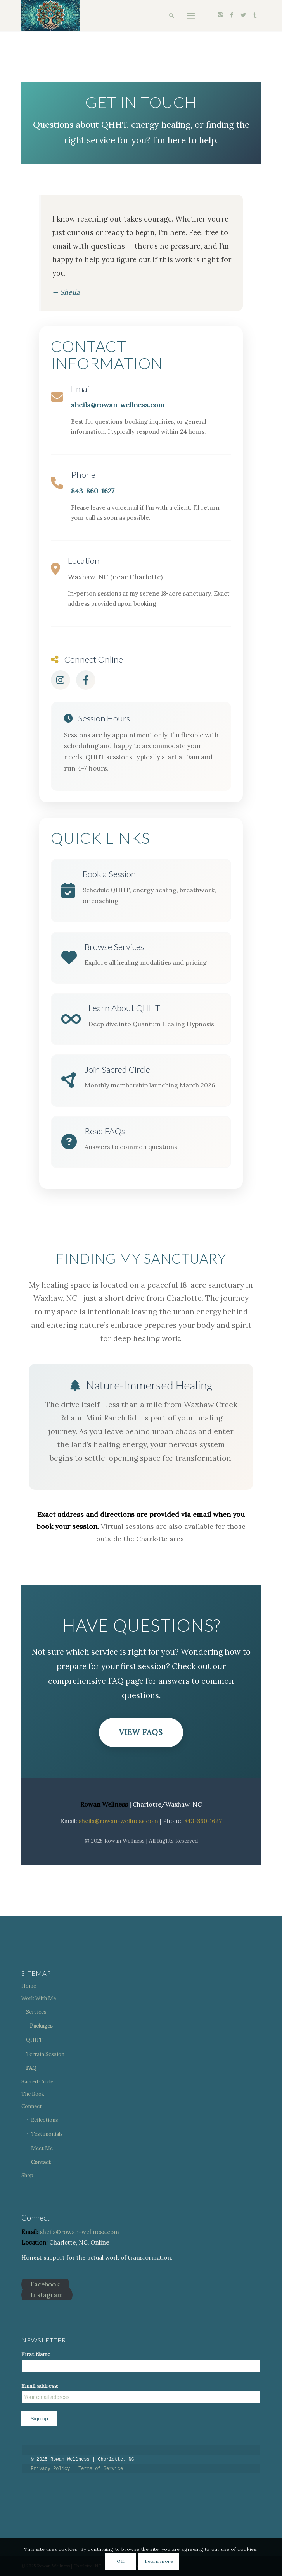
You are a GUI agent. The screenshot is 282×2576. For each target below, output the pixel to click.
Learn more (159, 2561)
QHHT (34, 2040)
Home (28, 1986)
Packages (41, 2026)
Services (36, 2012)
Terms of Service (100, 2468)
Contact (41, 2162)
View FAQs (141, 1732)
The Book (32, 2094)
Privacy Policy (50, 2468)
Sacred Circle (37, 2081)
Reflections (44, 2120)
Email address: (141, 2393)
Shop (27, 2175)
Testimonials (47, 2134)
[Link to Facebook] (231, 15)
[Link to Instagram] (220, 15)
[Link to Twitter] (243, 15)
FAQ (31, 2068)
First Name (35, 2354)
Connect (31, 2106)
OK (121, 2561)
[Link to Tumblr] (255, 15)
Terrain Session (45, 2054)
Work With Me (38, 1998)
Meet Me (42, 2148)
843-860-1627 (92, 490)
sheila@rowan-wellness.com (117, 404)
